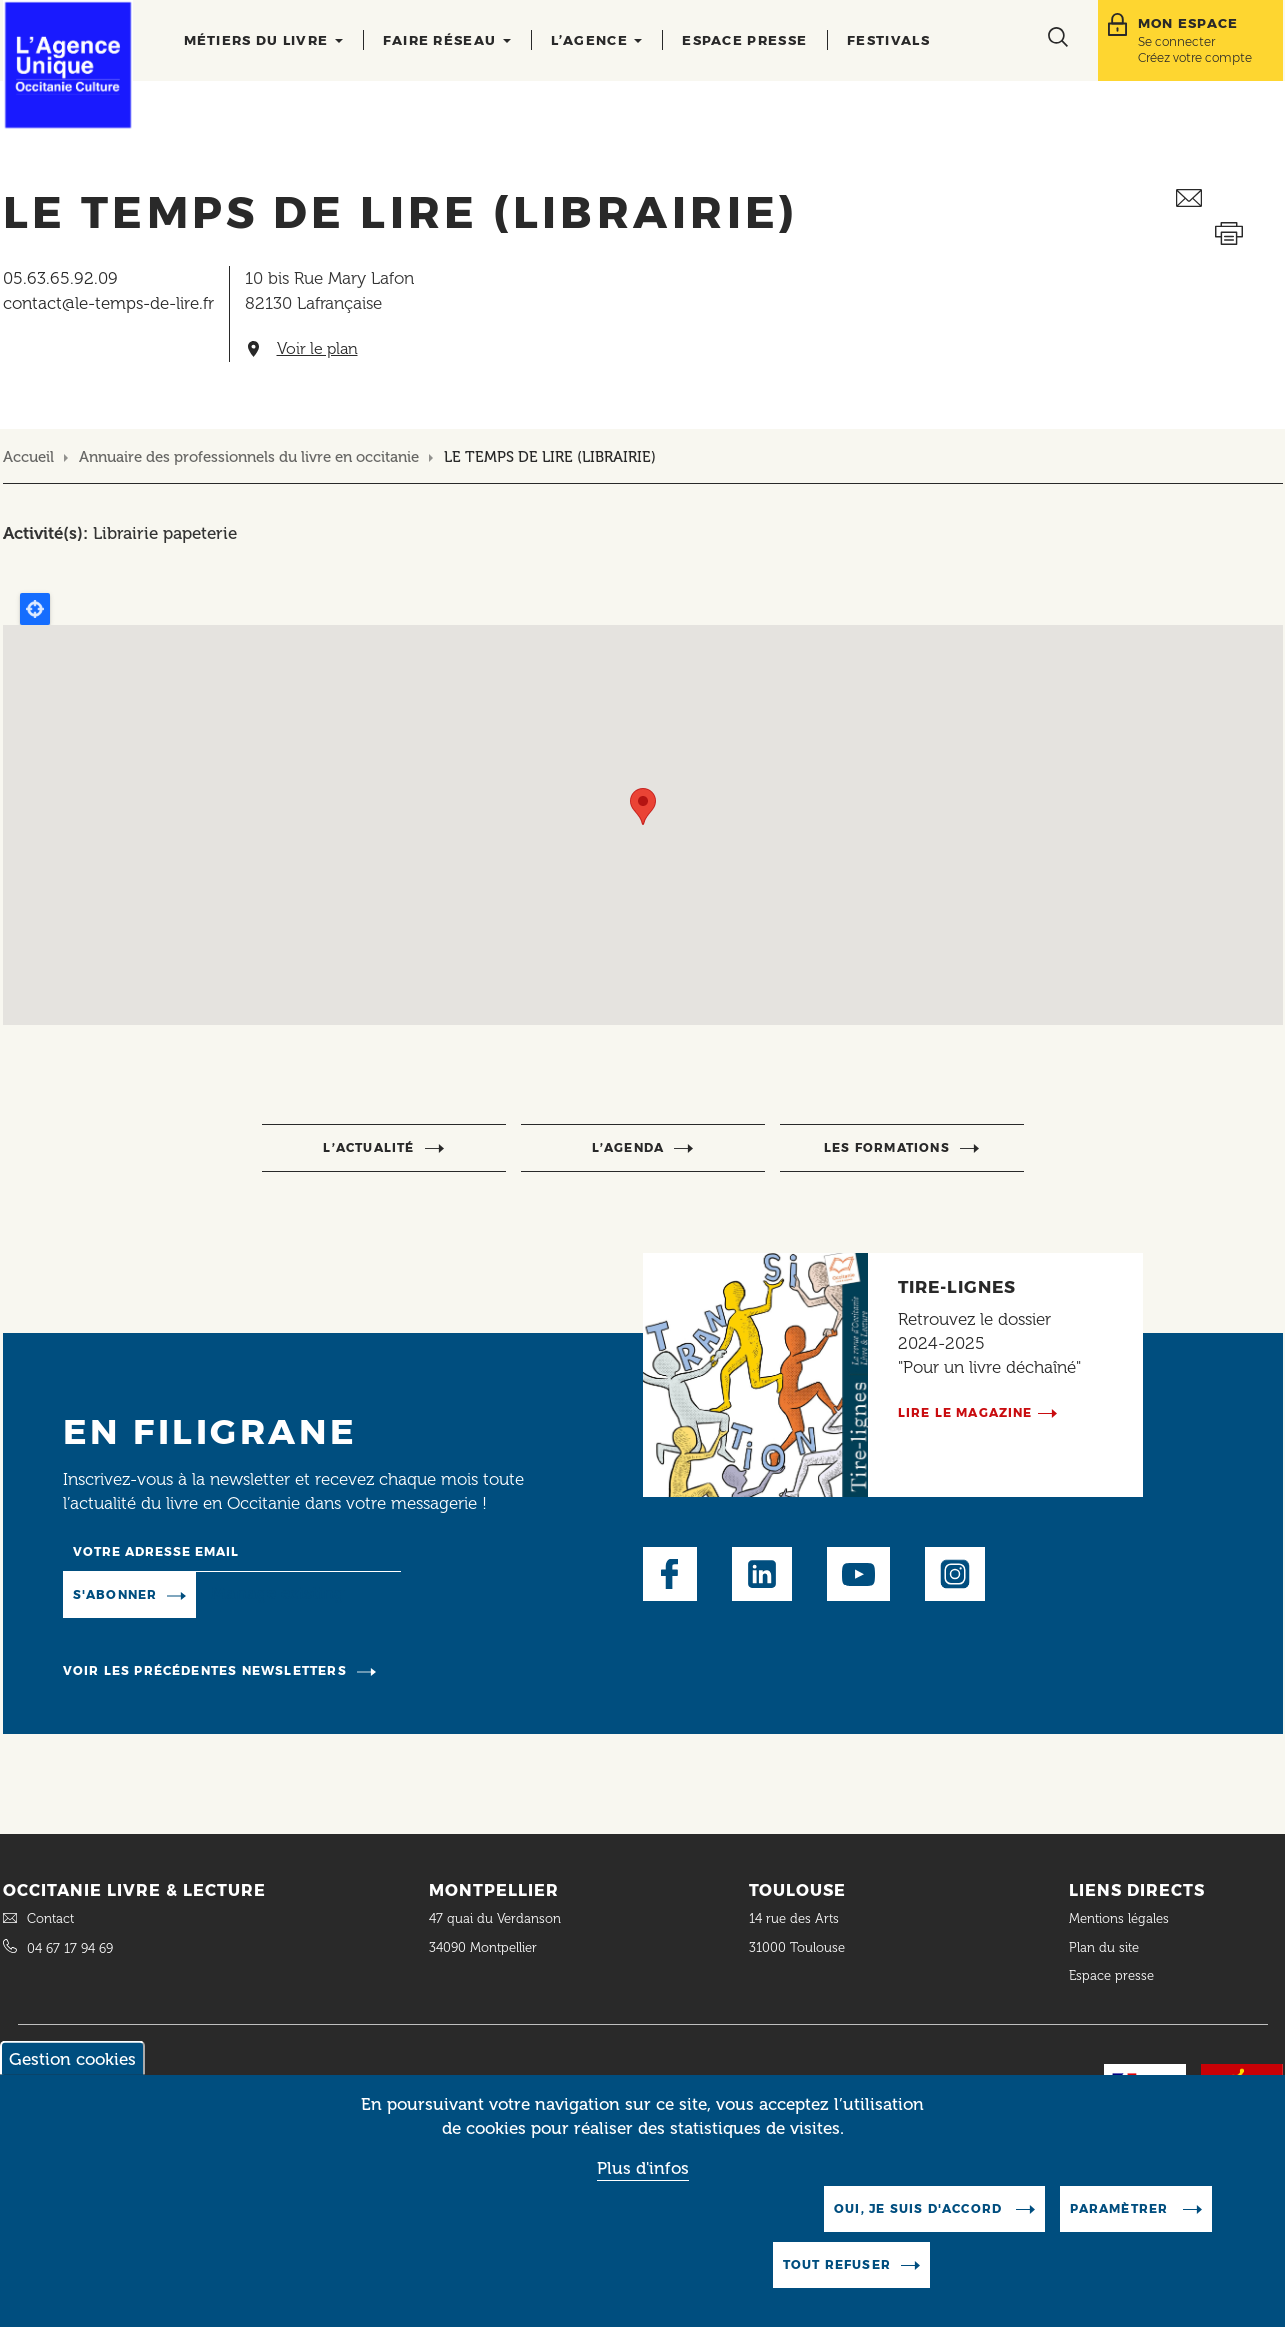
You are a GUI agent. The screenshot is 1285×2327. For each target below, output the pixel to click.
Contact (50, 1918)
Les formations (887, 1147)
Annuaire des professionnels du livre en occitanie (249, 457)
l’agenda (628, 1147)
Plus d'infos (643, 2168)
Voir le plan (317, 349)
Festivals (888, 40)
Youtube (858, 1574)
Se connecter (1176, 41)
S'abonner (115, 1594)
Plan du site (1104, 1947)
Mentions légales (1121, 1918)
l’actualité (368, 1147)
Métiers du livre (263, 40)
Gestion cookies (72, 2059)
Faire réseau (447, 40)
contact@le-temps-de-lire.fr (108, 303)
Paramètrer (1121, 2208)
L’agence (597, 40)
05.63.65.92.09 (60, 278)
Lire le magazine (965, 1412)
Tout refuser (837, 2264)
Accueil (28, 457)
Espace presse (744, 40)
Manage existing (277, 1593)
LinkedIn (762, 1574)
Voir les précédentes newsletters (205, 1670)
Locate (35, 609)
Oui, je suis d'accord (920, 2208)
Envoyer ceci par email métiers (1229, 198)
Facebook (670, 1574)
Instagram (955, 1574)
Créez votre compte (1195, 57)
